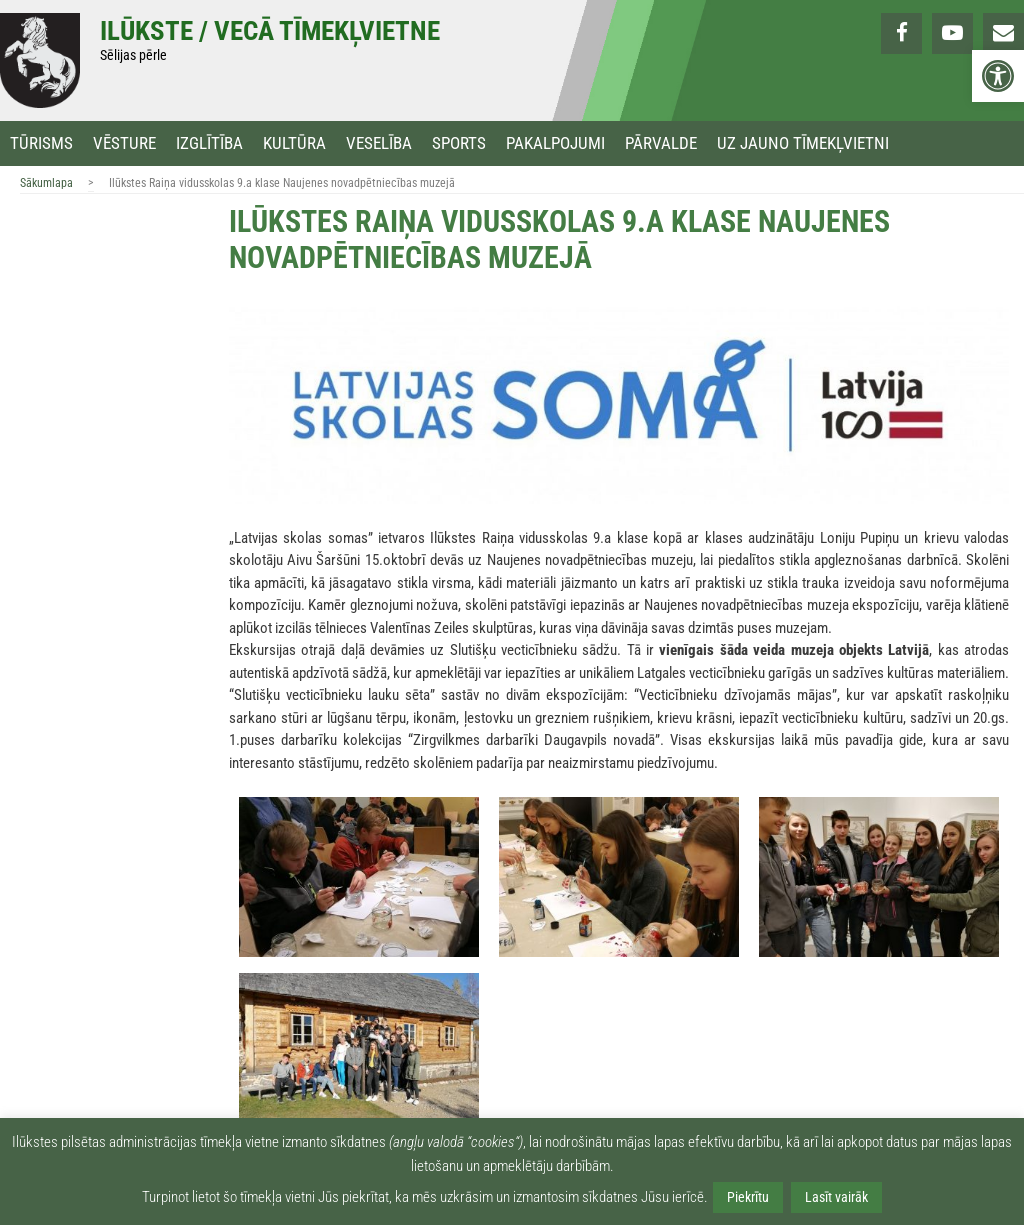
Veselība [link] (379, 143)
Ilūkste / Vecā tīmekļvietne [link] (270, 31)
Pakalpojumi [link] (555, 143)
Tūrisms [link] (41, 143)
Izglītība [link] (209, 143)
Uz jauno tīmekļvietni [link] (803, 143)
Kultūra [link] (294, 143)
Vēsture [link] (124, 143)
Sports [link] (459, 143)
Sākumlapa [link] (46, 183)
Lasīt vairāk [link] (836, 1197)
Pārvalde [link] (661, 143)
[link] (998, 76)
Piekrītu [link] (748, 1197)
